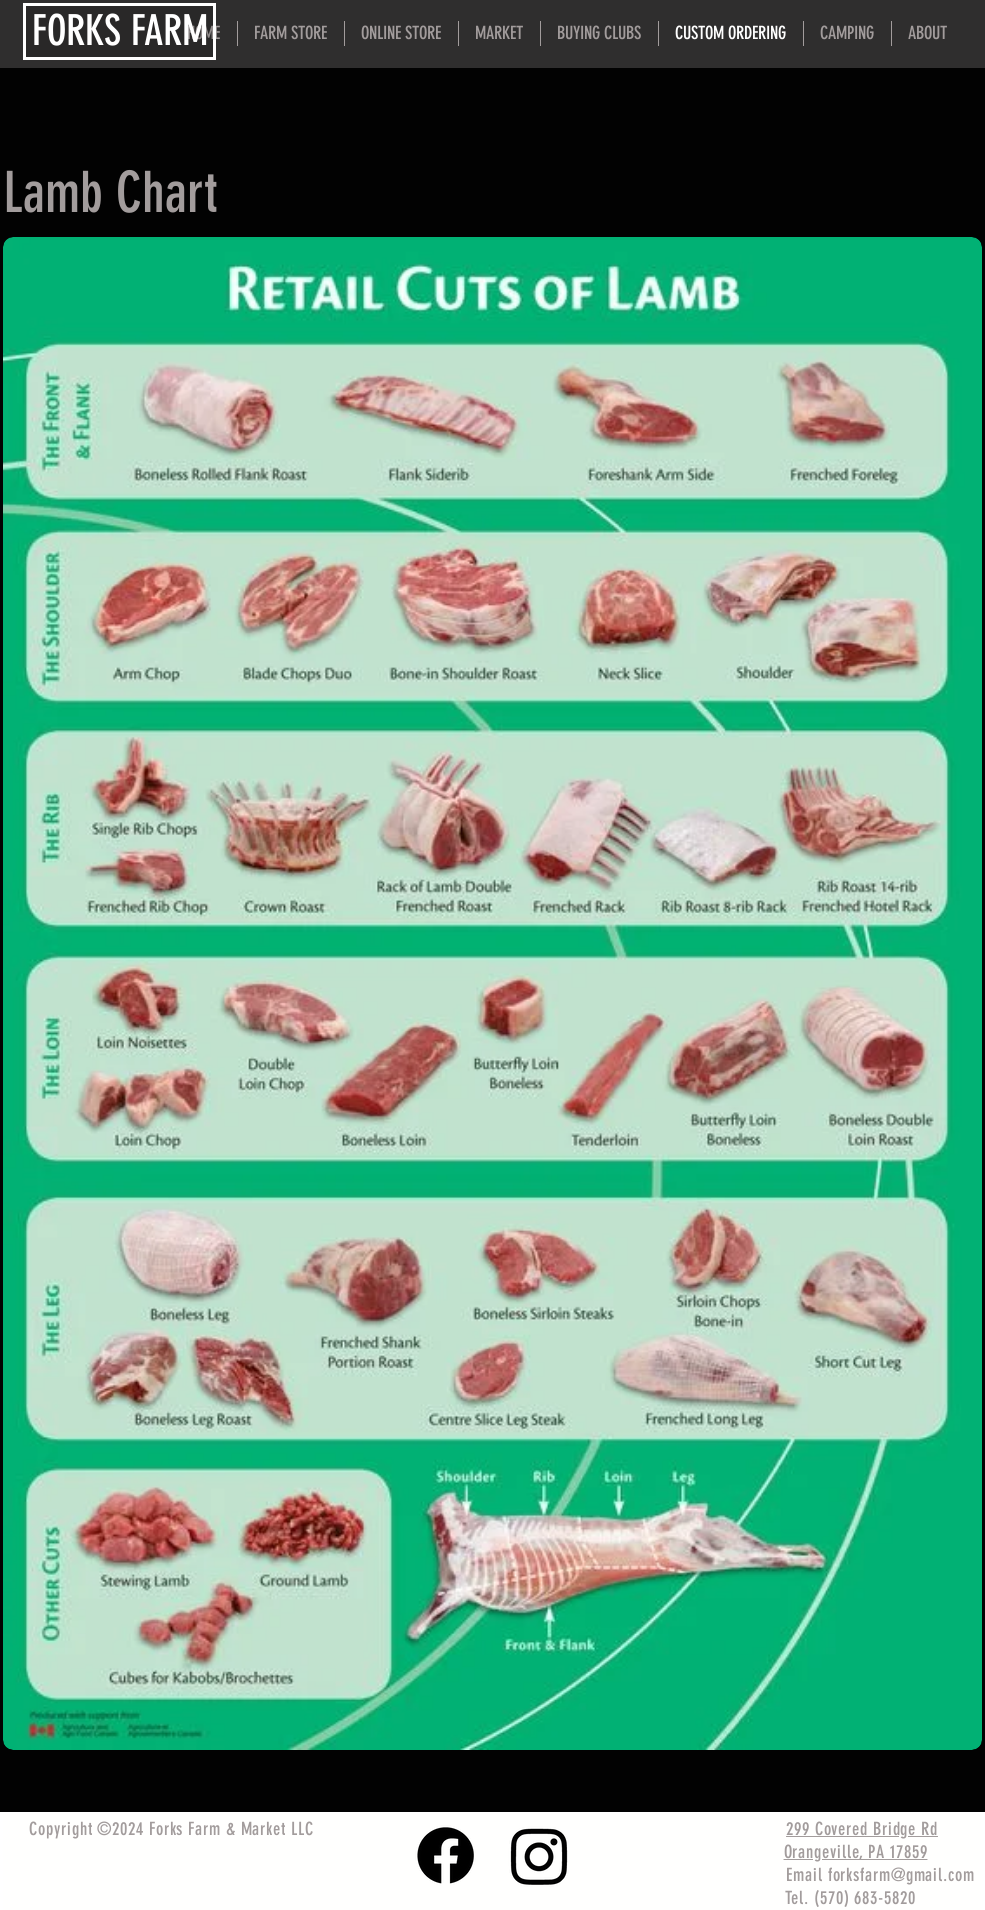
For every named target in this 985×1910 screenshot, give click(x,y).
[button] (928, 33)
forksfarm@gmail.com (901, 1875)
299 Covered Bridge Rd (862, 1829)
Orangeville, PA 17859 (856, 1852)
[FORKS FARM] (119, 31)
